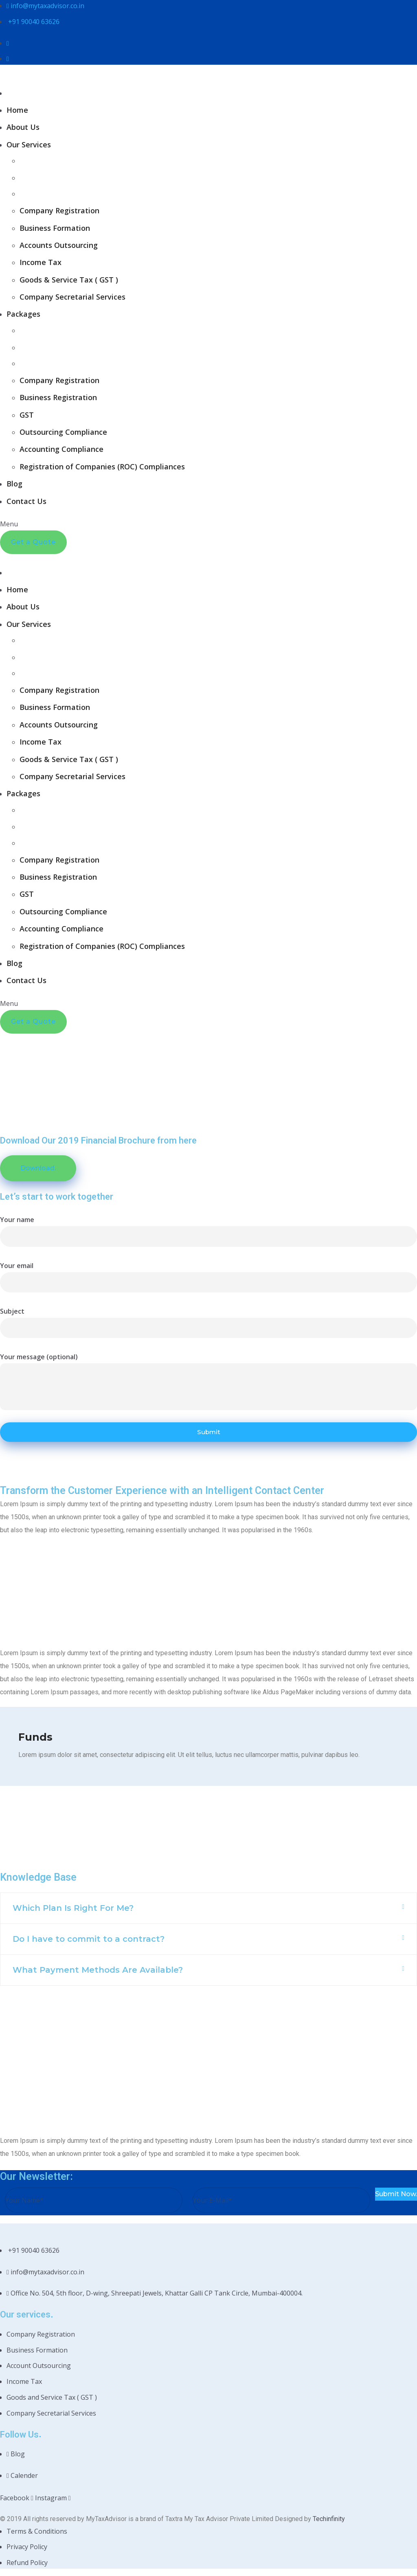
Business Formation (55, 228)
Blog (14, 483)
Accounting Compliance (61, 449)
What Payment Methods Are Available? (98, 1970)
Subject (12, 1311)
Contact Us (26, 501)
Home (17, 110)
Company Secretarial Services (72, 297)
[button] (208, 1908)
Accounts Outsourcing (59, 245)
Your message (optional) (39, 1356)
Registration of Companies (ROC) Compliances (102, 466)
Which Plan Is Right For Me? (73, 1908)
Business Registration (58, 397)
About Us (23, 127)
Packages (23, 314)
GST (27, 415)
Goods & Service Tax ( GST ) (69, 280)
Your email (16, 1265)
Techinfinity (329, 2516)
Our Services (29, 144)
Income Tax (40, 262)
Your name (17, 1219)
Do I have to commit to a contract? (89, 1939)
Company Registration (59, 210)
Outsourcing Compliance (63, 432)
